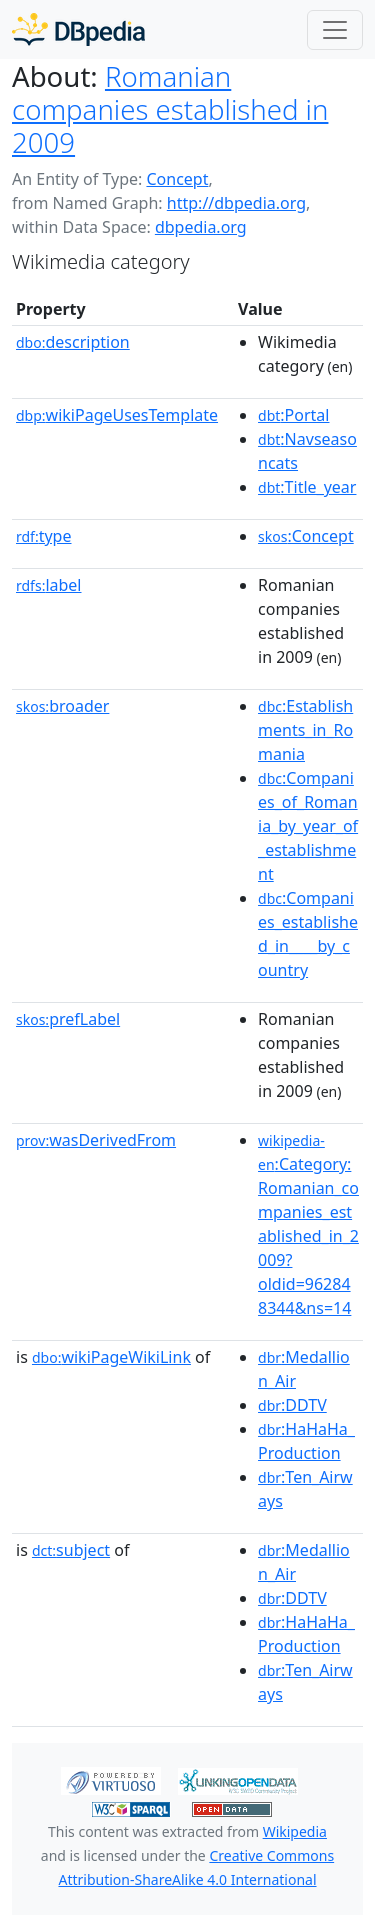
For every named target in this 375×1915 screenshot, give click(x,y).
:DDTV (292, 1405)
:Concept (306, 536)
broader (62, 706)
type (44, 536)
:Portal (293, 415)
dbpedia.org (201, 227)
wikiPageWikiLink (111, 1357)
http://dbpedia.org (236, 203)
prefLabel (68, 1019)
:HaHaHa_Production (306, 1441)
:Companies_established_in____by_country (308, 934)
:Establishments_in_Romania (305, 730)
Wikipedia (295, 1831)
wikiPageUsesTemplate (117, 415)
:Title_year (307, 487)
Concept (177, 179)
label (49, 585)
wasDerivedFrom (96, 1140)
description (73, 342)
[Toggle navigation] (335, 30)
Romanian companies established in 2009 (170, 109)
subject (71, 1550)
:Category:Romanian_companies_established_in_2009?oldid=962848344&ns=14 (308, 1225)
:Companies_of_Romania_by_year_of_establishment (308, 826)
